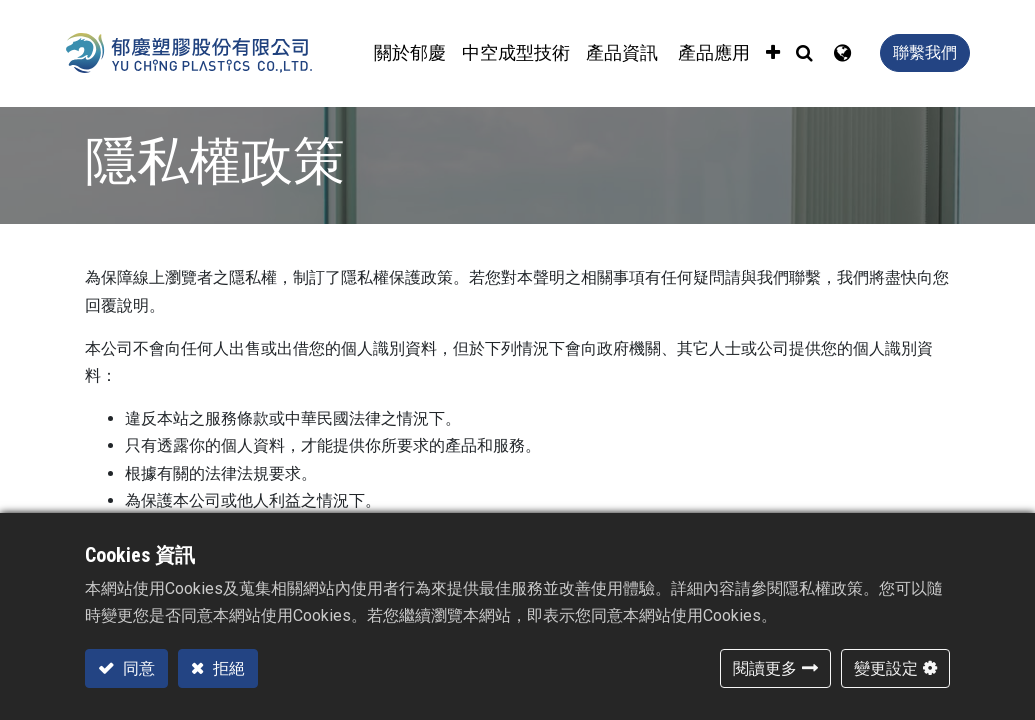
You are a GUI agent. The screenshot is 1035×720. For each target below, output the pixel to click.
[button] (773, 53)
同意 (137, 668)
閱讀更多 (765, 668)
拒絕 (227, 668)
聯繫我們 (925, 52)
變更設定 (886, 668)
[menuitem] (516, 53)
